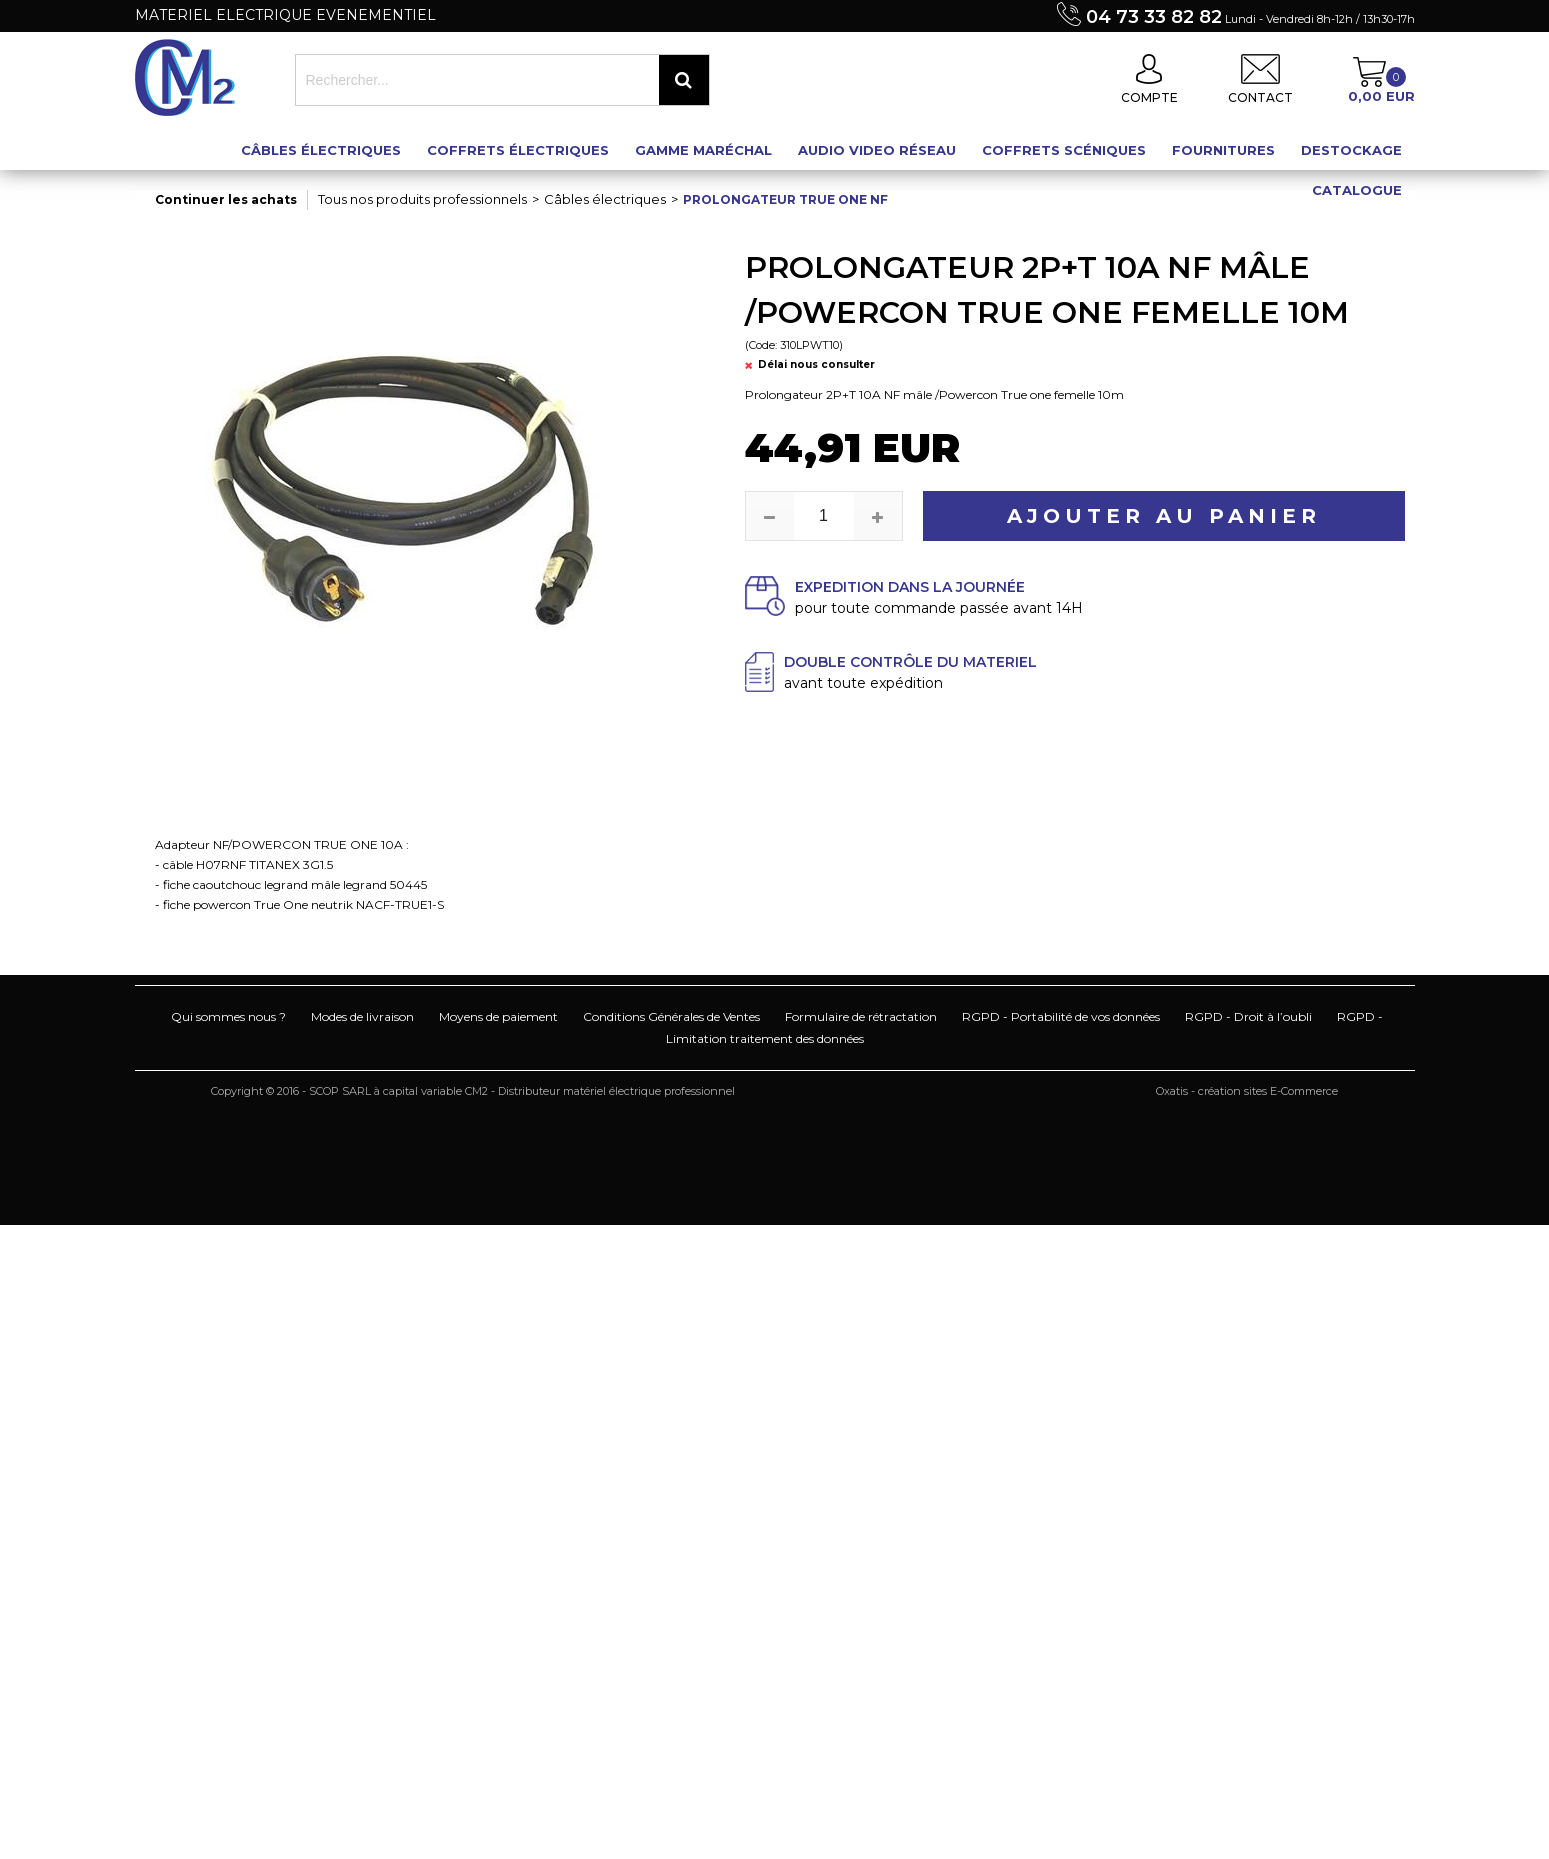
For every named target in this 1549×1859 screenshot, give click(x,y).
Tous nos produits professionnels (422, 199)
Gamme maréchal (703, 150)
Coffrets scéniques (1064, 150)
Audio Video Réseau (877, 150)
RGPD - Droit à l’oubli (1248, 1016)
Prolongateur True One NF (785, 199)
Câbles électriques (321, 150)
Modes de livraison (362, 1016)
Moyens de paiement (498, 1016)
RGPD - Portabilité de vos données (1061, 1016)
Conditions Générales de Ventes (671, 1016)
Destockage (1351, 150)
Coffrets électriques (518, 150)
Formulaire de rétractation (861, 1016)
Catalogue (1357, 190)
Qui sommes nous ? (228, 1016)
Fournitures (1223, 150)
